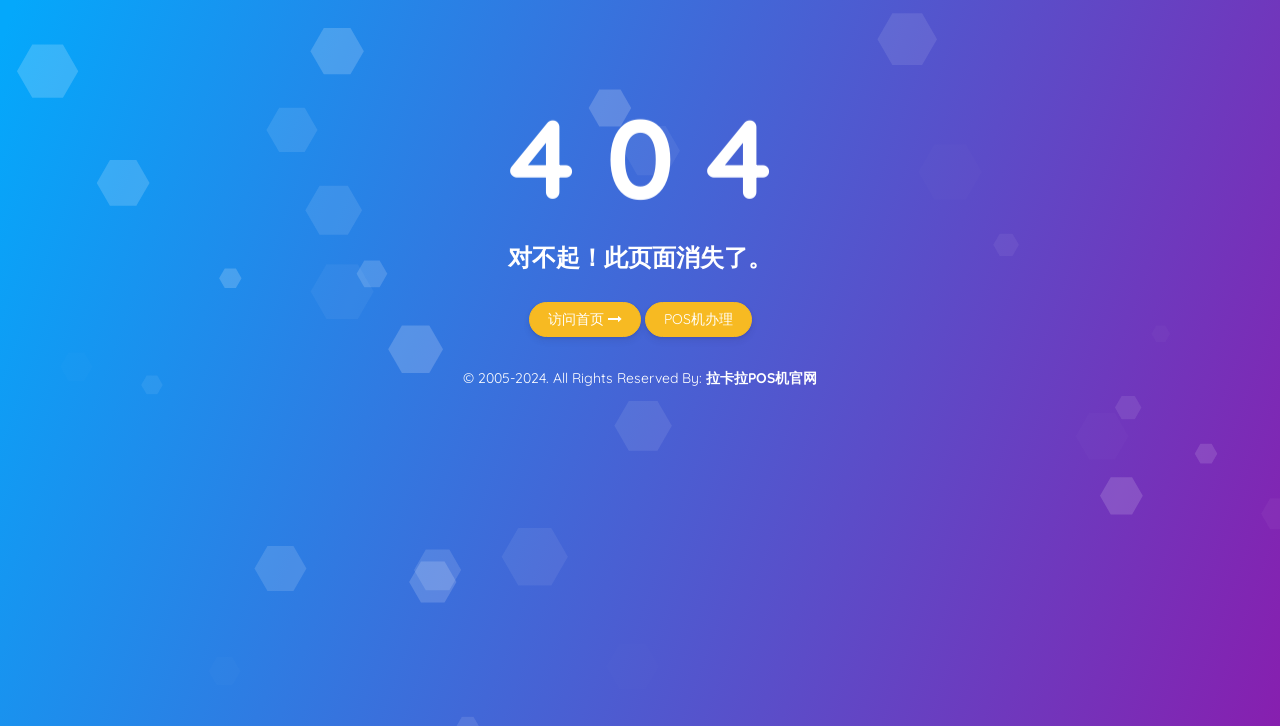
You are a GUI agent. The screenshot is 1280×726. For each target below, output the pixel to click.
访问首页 (585, 319)
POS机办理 (698, 319)
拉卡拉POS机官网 (761, 378)
